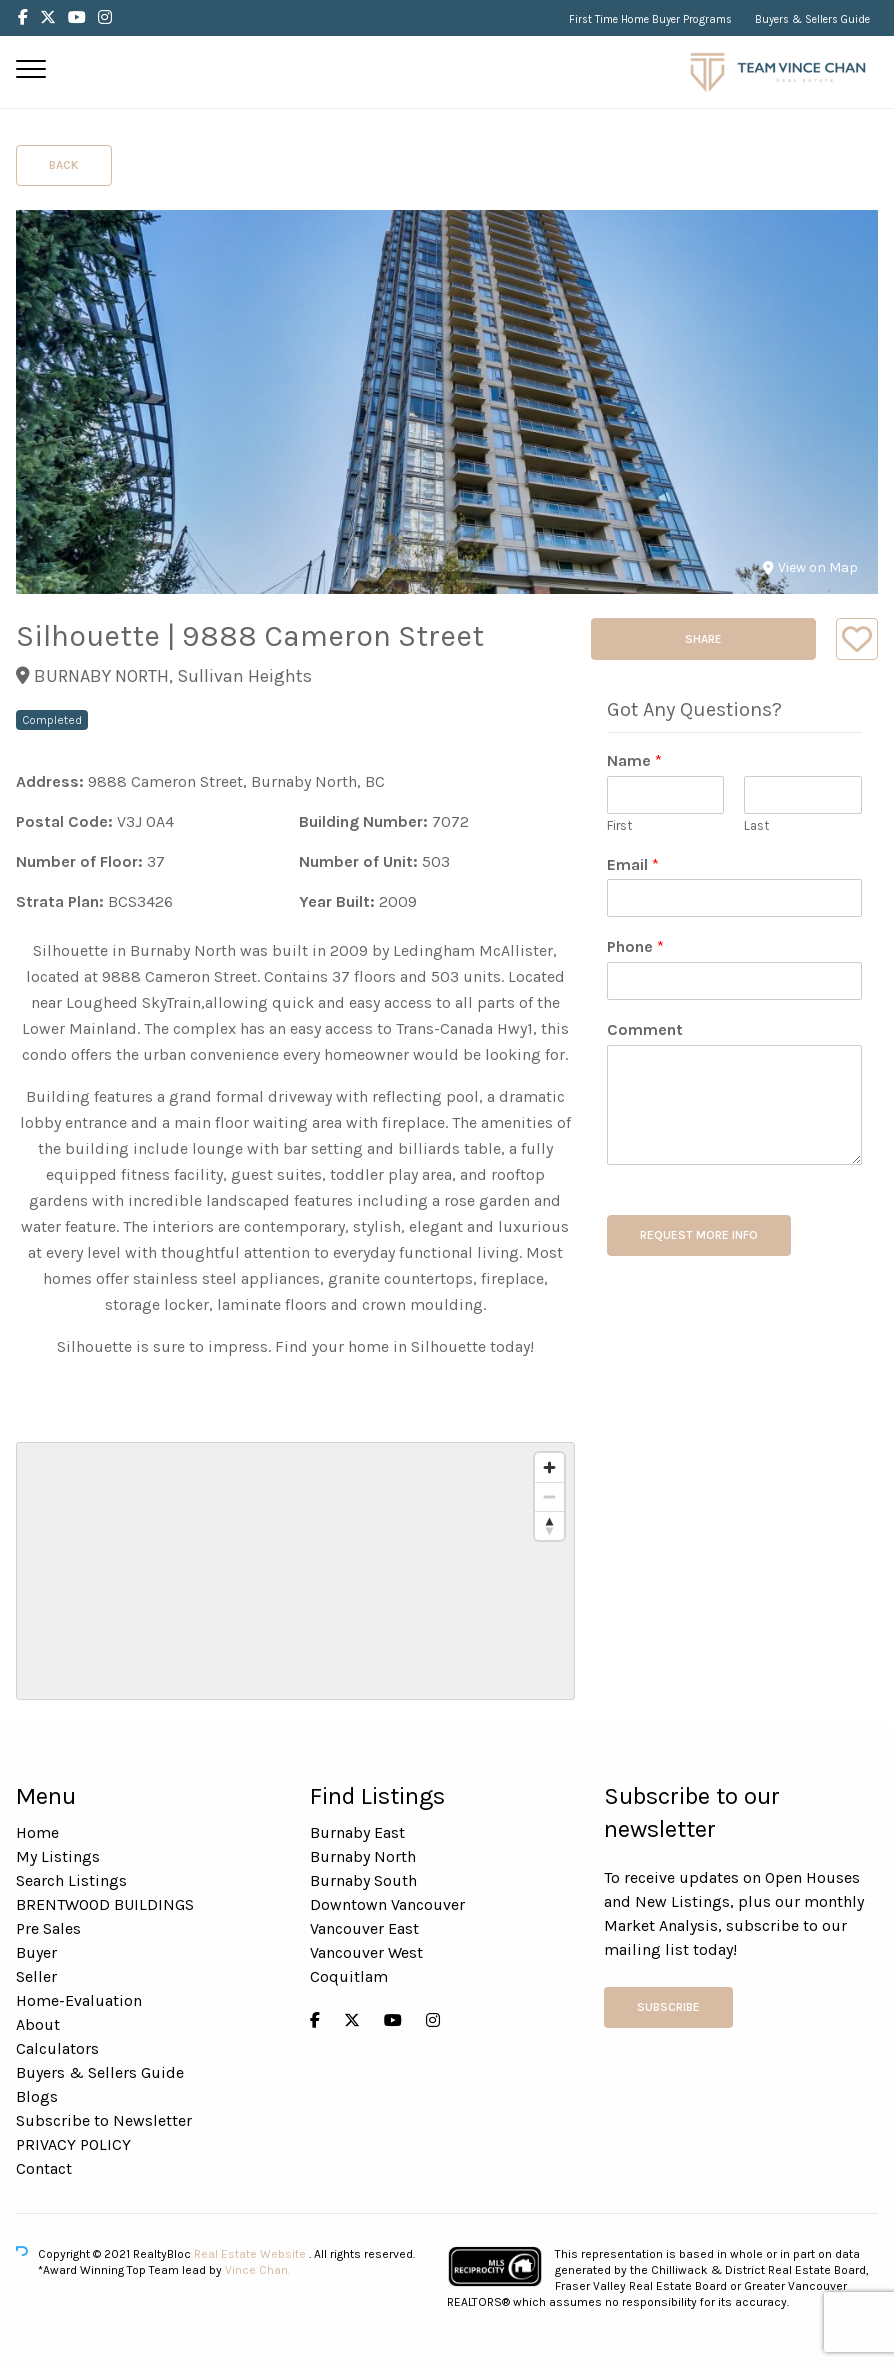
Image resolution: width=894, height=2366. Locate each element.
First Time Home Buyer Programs (650, 19)
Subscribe (668, 2007)
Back (64, 165)
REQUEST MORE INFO (699, 1235)
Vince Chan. (257, 2270)
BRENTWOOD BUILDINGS (105, 1904)
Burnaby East (357, 1832)
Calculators (57, 2048)
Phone (635, 946)
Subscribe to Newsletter (104, 2120)
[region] (295, 1571)
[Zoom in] (549, 1467)
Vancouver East (364, 1928)
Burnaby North (363, 1856)
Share (703, 639)
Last (756, 825)
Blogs (37, 2096)
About (38, 2024)
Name (634, 760)
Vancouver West (366, 1952)
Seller (36, 1976)
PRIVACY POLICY (73, 2144)
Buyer (36, 1952)
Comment (645, 1029)
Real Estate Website (251, 2254)
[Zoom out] (549, 1496)
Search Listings (71, 1880)
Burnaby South (363, 1880)
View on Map (810, 567)
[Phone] (734, 981)
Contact (44, 2168)
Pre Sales (48, 1928)
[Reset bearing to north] (549, 1525)
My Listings (58, 1856)
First (619, 825)
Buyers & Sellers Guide (812, 19)
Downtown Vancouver (387, 1904)
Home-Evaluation (79, 2000)
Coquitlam (349, 1976)
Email (633, 864)
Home (37, 1832)
